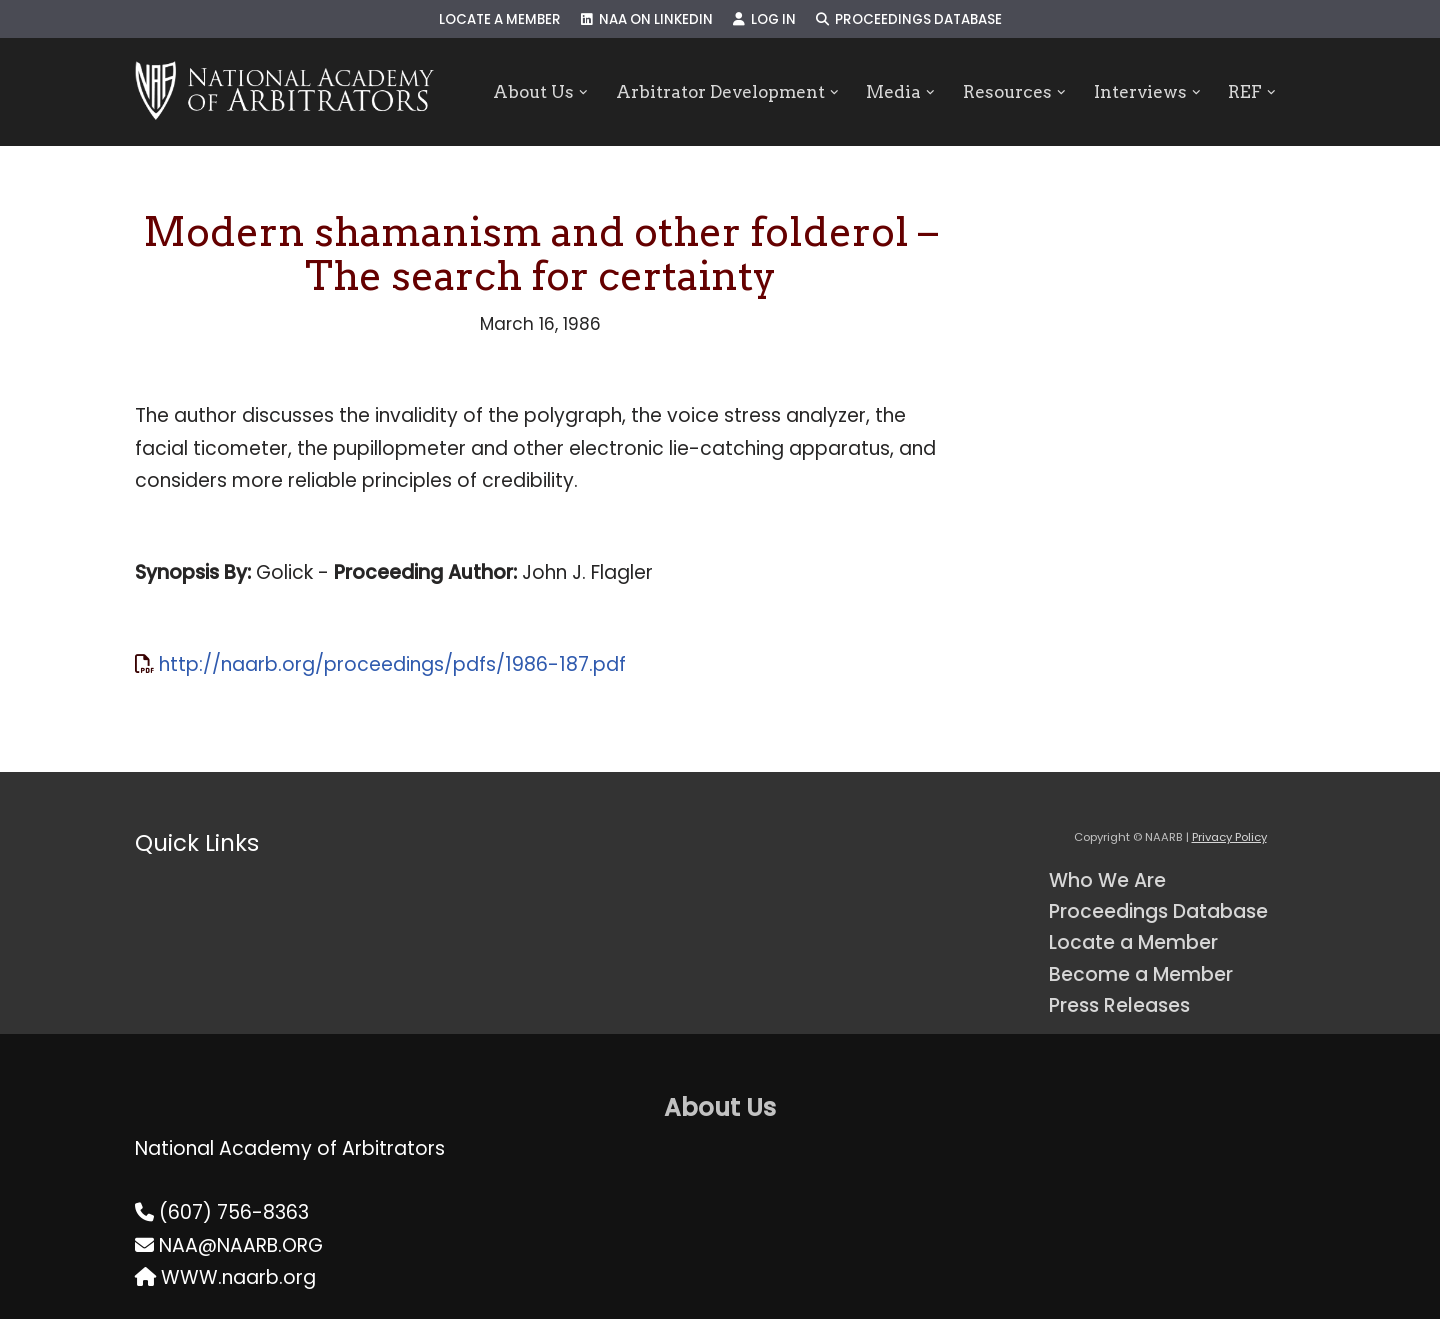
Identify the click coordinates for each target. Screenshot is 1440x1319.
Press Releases (1119, 1005)
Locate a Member (500, 19)
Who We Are (1107, 880)
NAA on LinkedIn (647, 19)
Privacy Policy (1229, 837)
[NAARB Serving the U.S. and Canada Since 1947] (284, 92)
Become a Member (1141, 974)
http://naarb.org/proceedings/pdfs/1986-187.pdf (392, 664)
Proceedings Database (909, 19)
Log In (764, 19)
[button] (583, 92)
